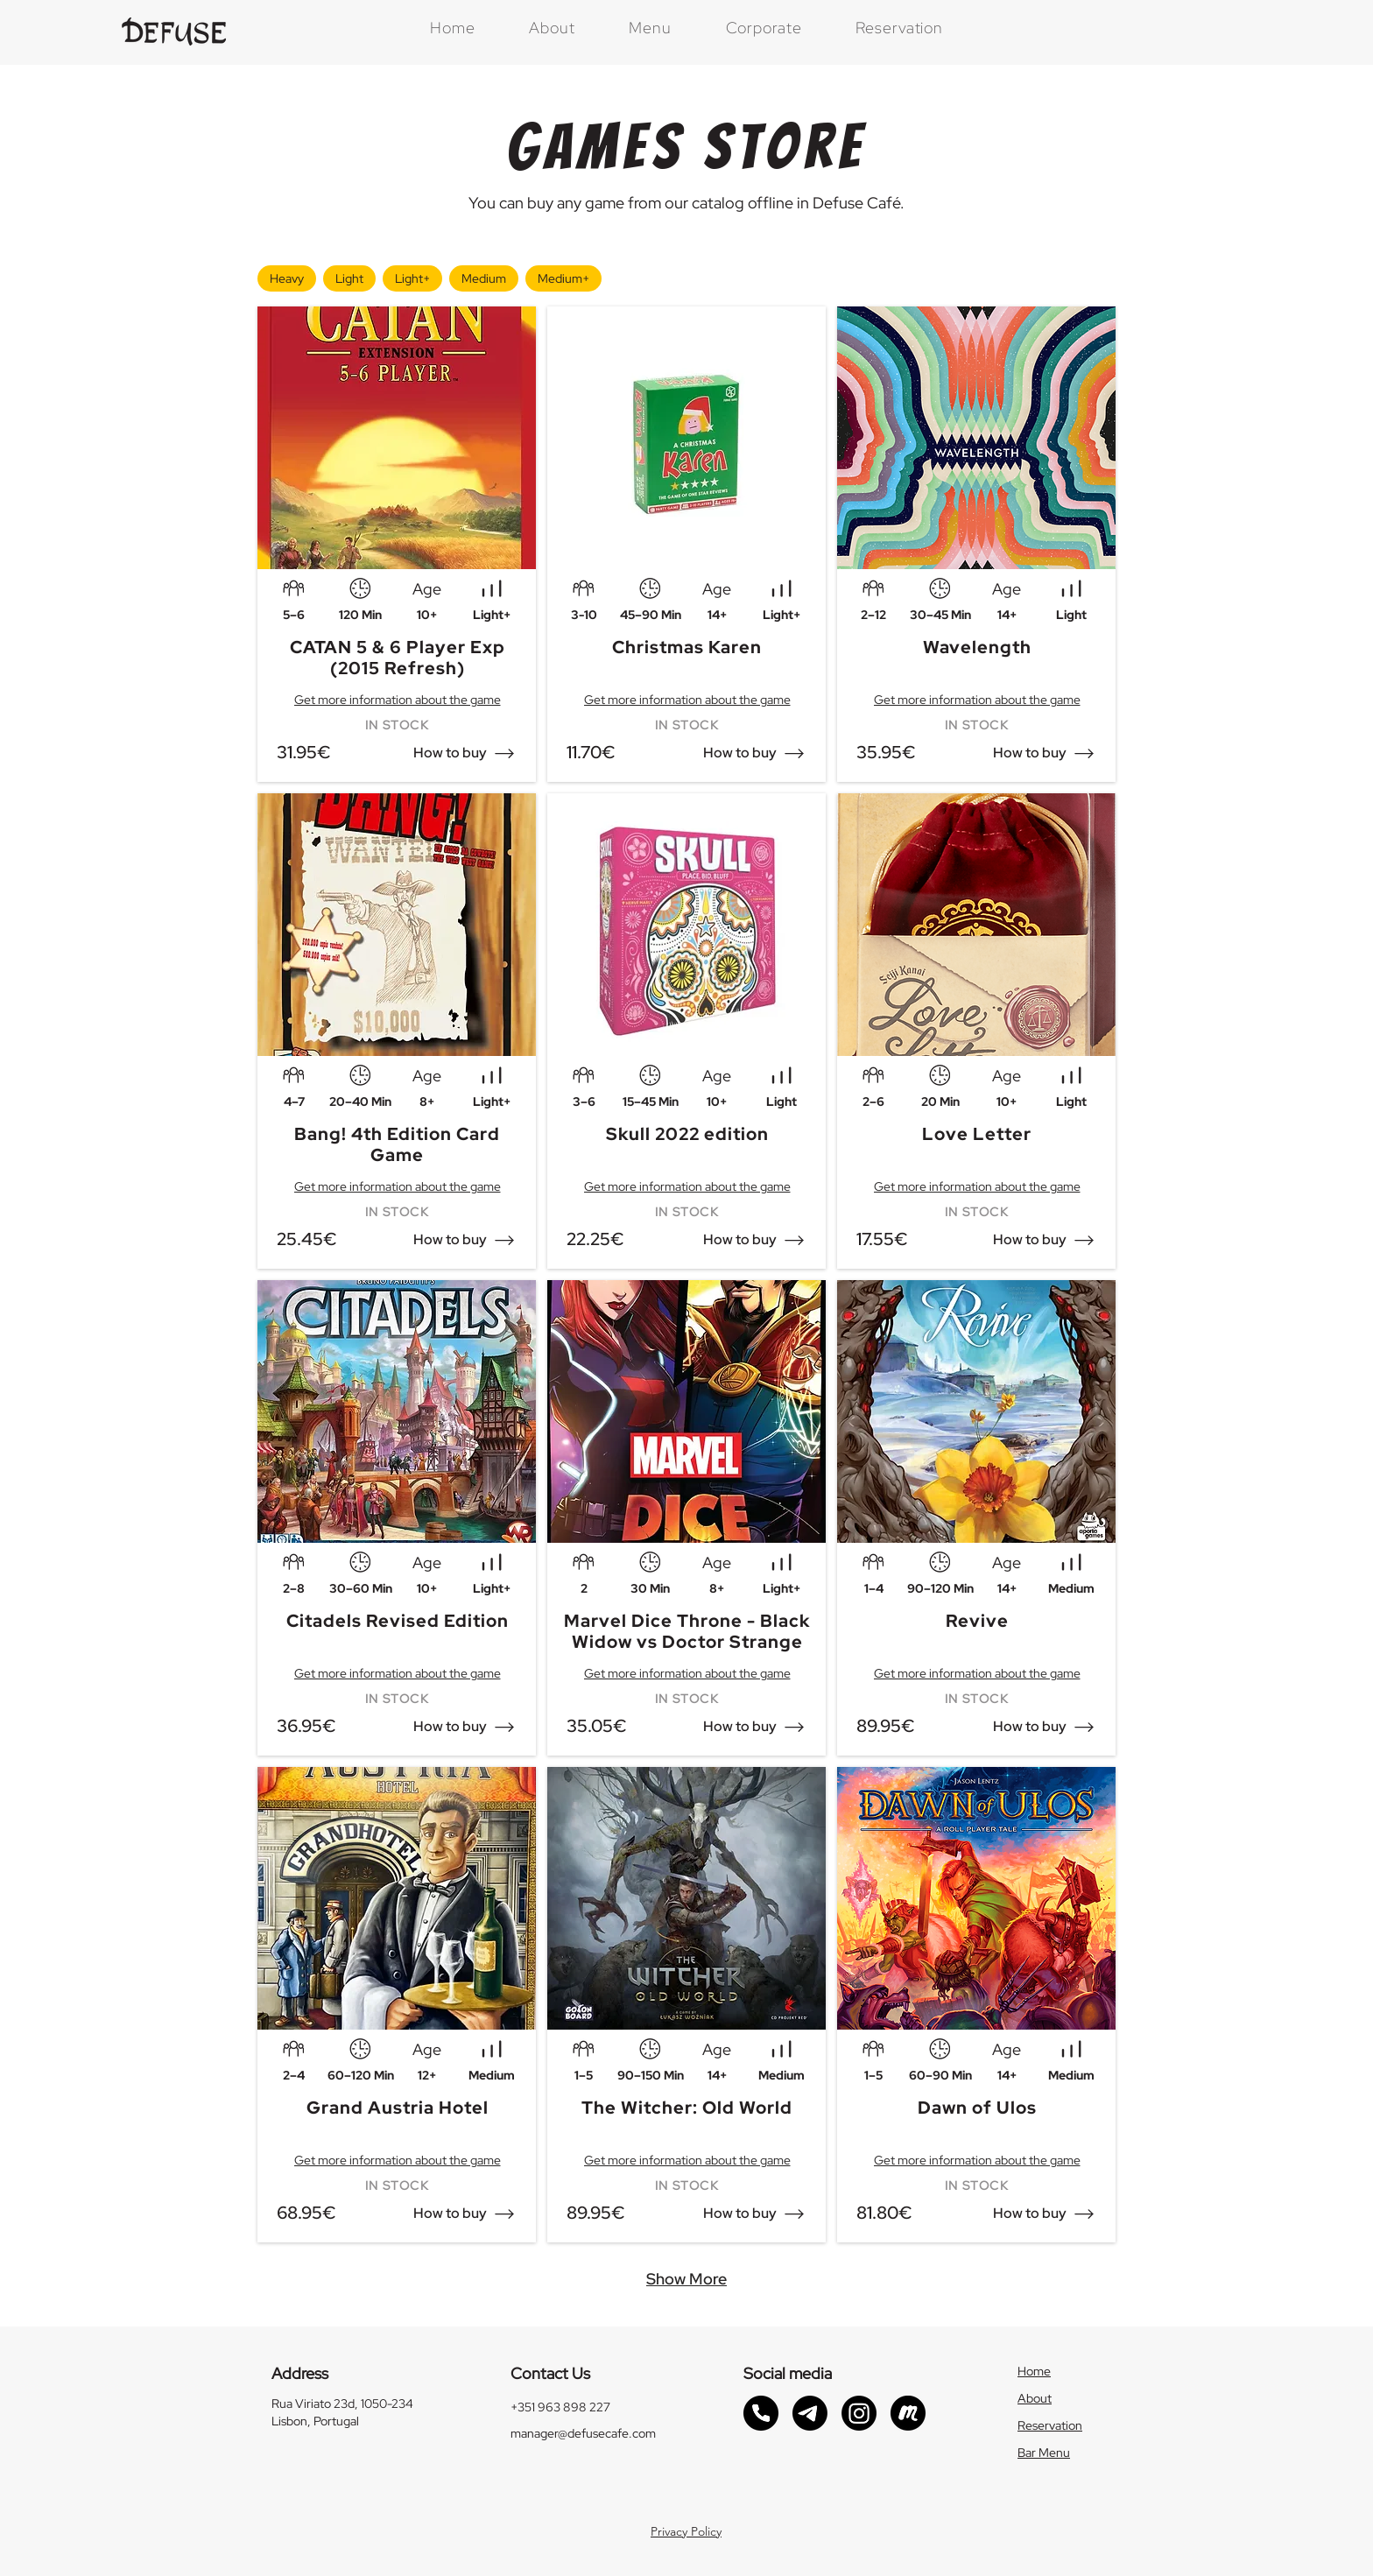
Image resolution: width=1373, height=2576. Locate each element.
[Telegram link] (809, 2413)
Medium (483, 276)
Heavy (286, 276)
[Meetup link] (908, 2413)
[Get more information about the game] (397, 699)
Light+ (412, 276)
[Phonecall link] (760, 2413)
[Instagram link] (859, 2413)
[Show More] (686, 2279)
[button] (450, 752)
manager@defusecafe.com (583, 2433)
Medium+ (563, 276)
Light (348, 276)
